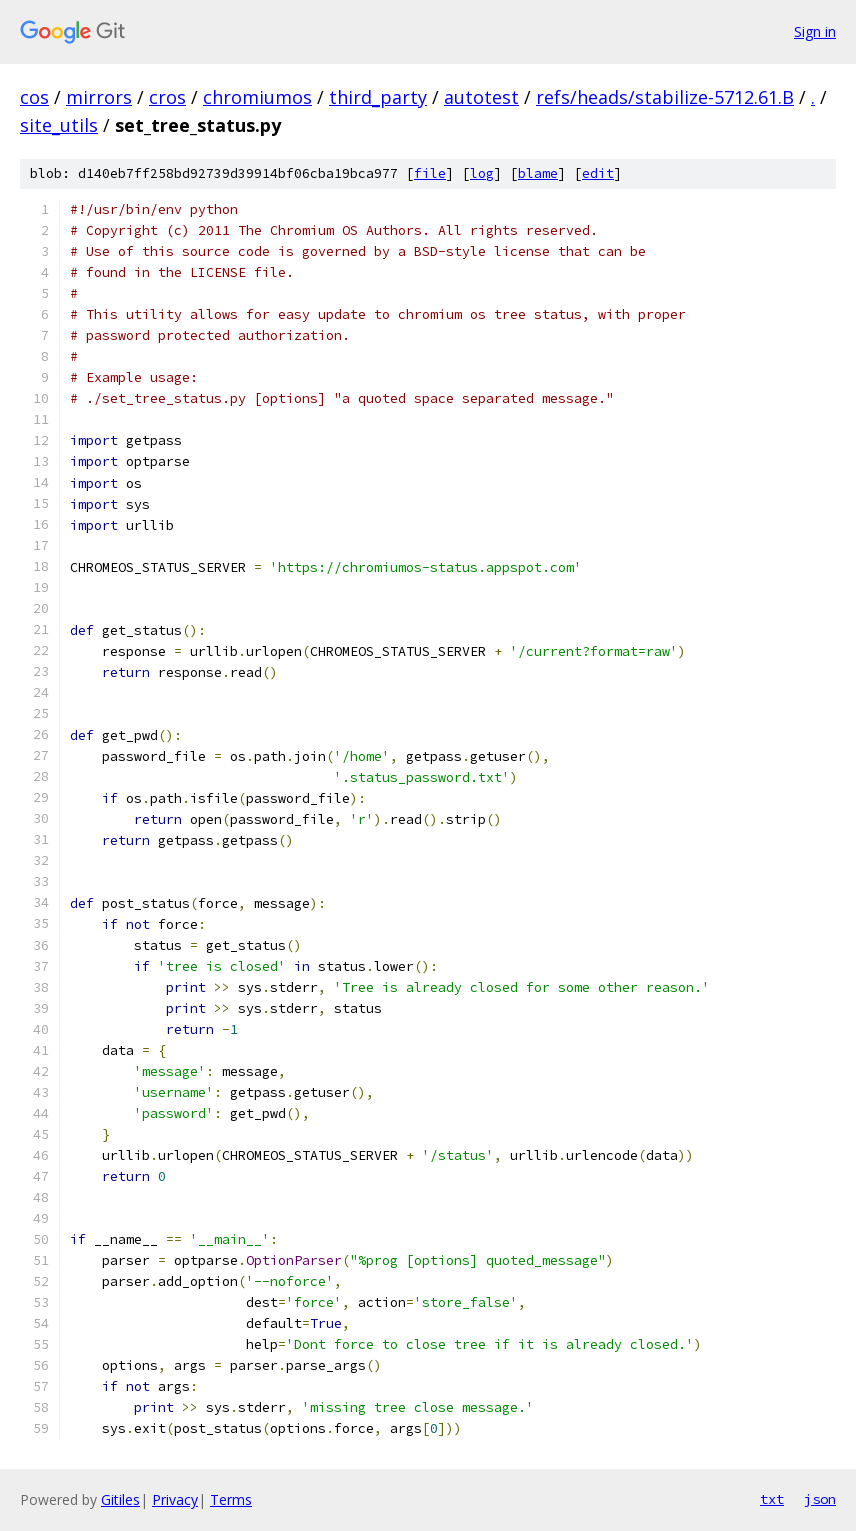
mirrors (99, 97)
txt (772, 1499)
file (430, 173)
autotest (481, 97)
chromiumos (257, 97)
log (482, 173)
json (820, 1499)
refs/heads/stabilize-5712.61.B (665, 97)
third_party (378, 97)
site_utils (59, 125)
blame (538, 173)
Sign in (815, 31)
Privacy (175, 1499)
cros (167, 97)
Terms (231, 1499)
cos (34, 97)
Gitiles (120, 1499)
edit (598, 173)
